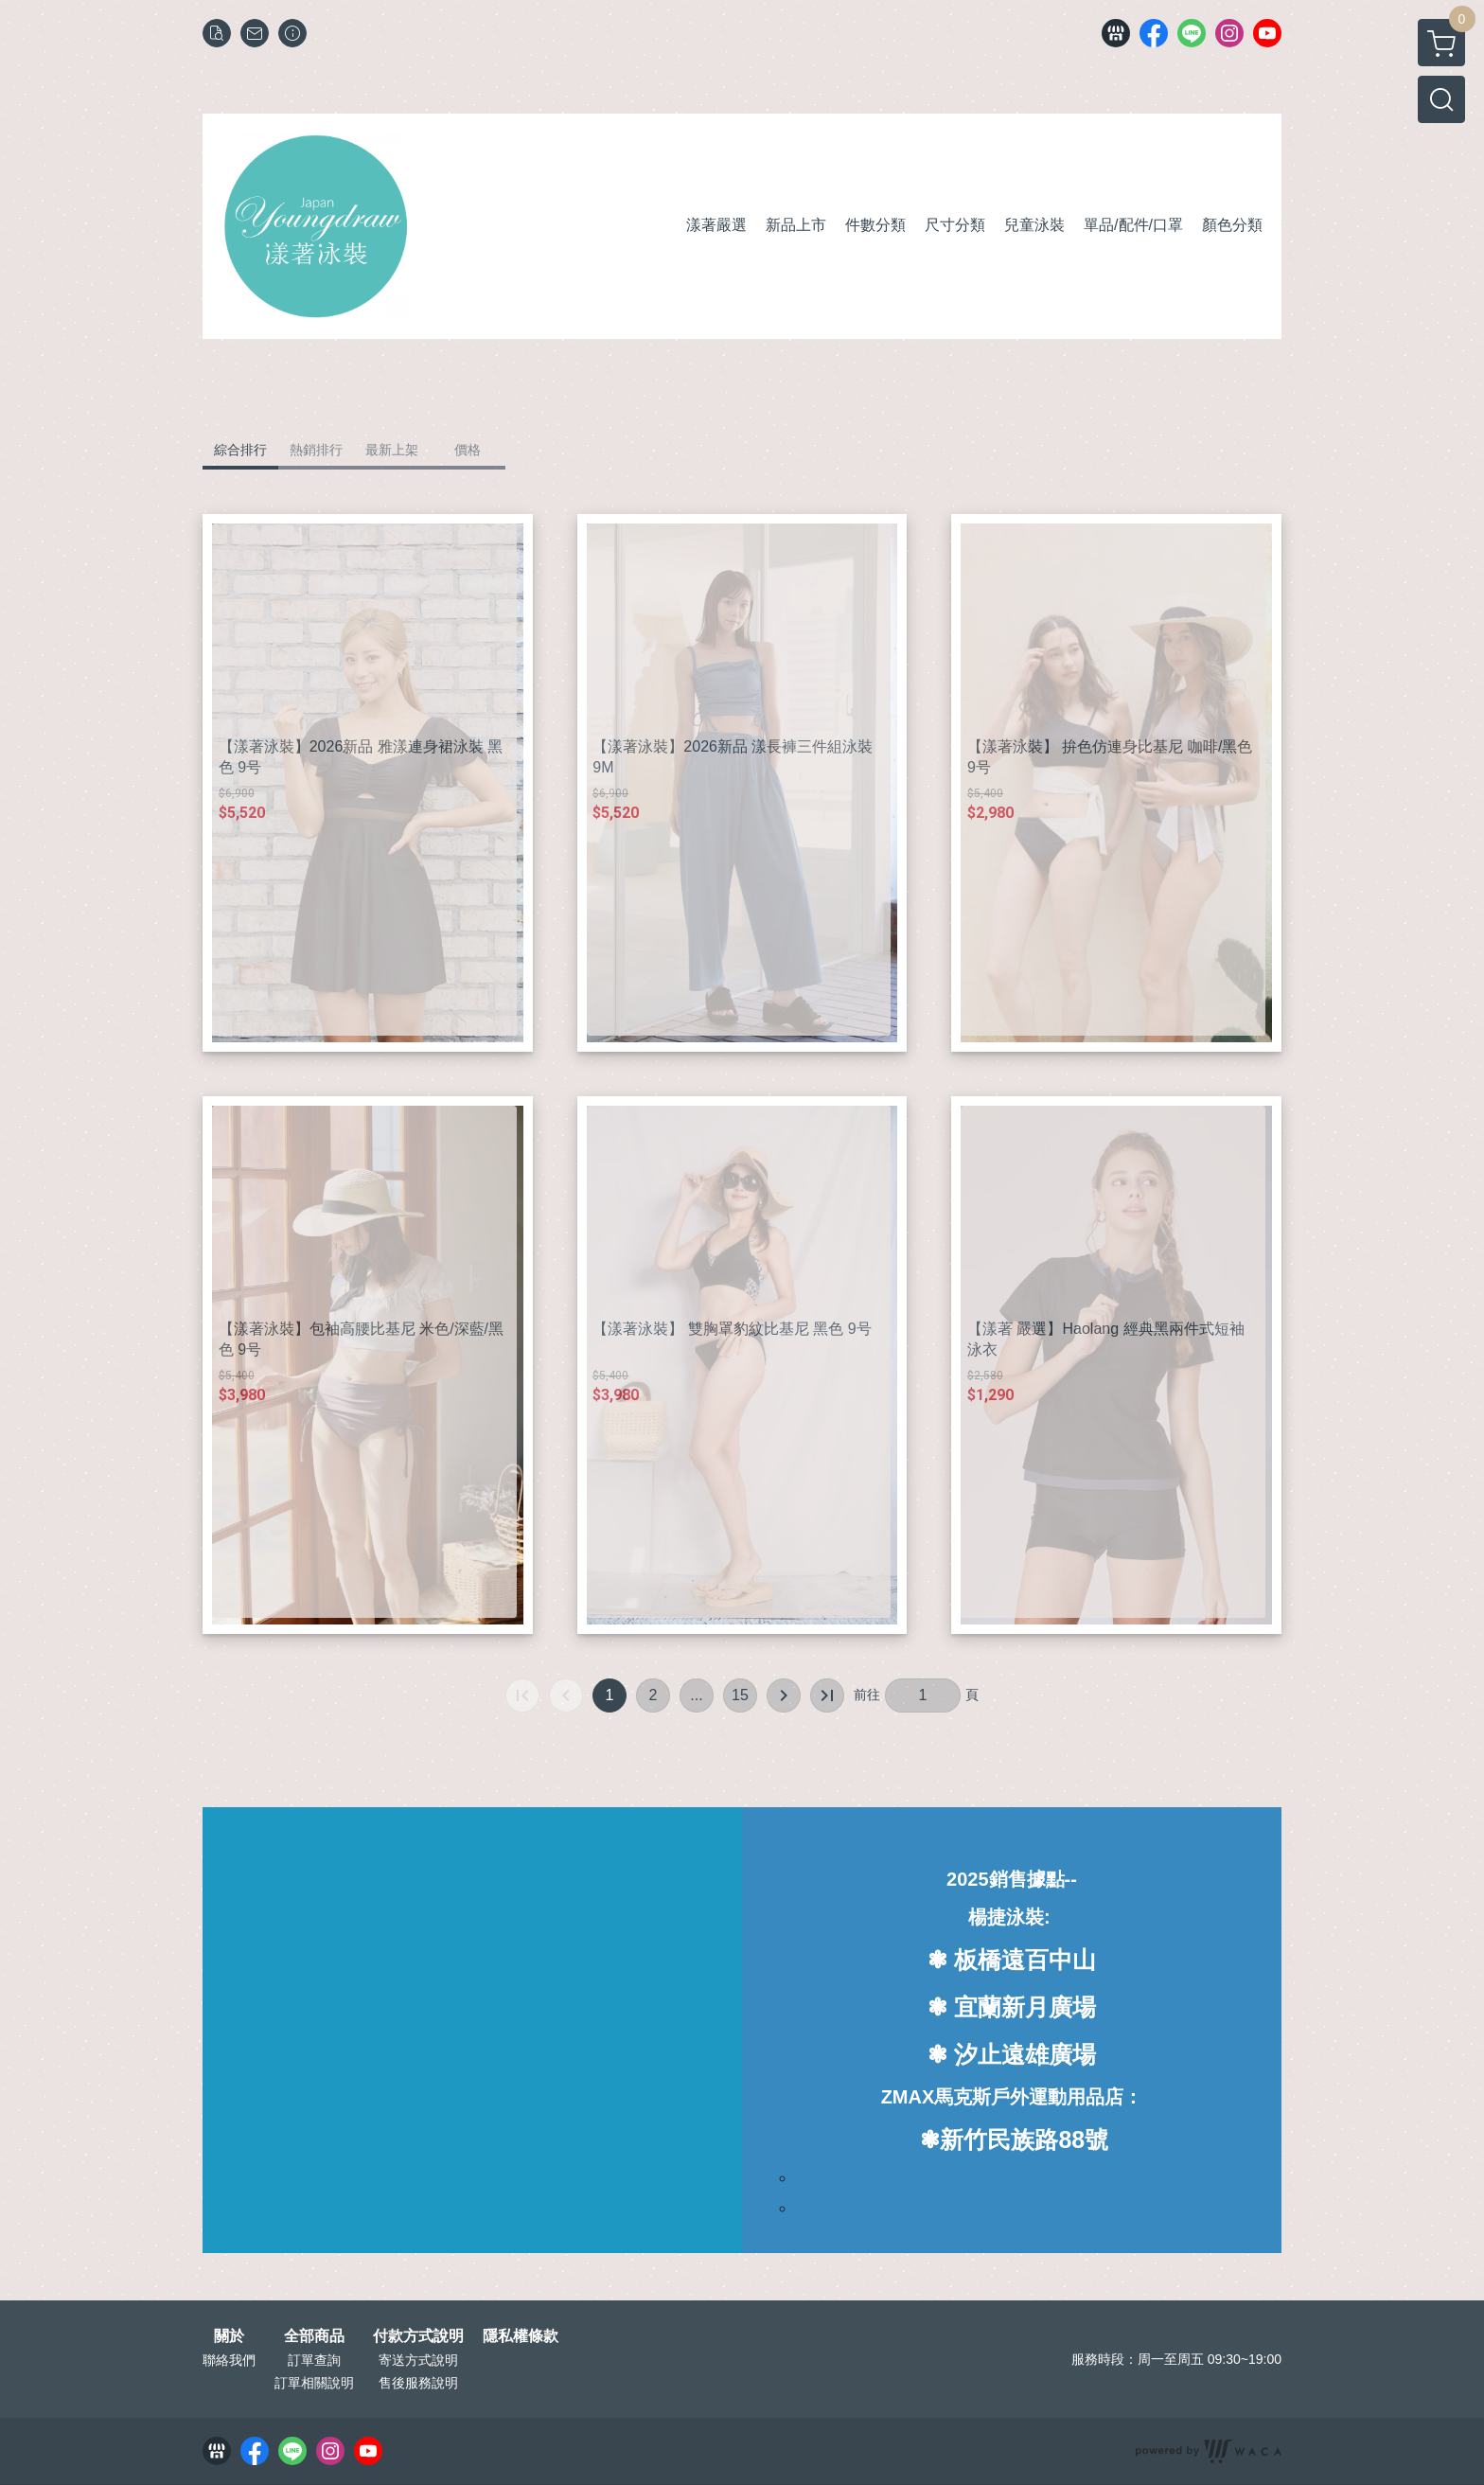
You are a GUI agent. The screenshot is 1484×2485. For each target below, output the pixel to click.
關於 (229, 2336)
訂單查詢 (314, 2360)
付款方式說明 (418, 2336)
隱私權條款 (520, 2336)
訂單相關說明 (314, 2382)
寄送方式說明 (418, 2360)
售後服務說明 (418, 2382)
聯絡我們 (229, 2360)
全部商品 (314, 2336)
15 (740, 1695)
